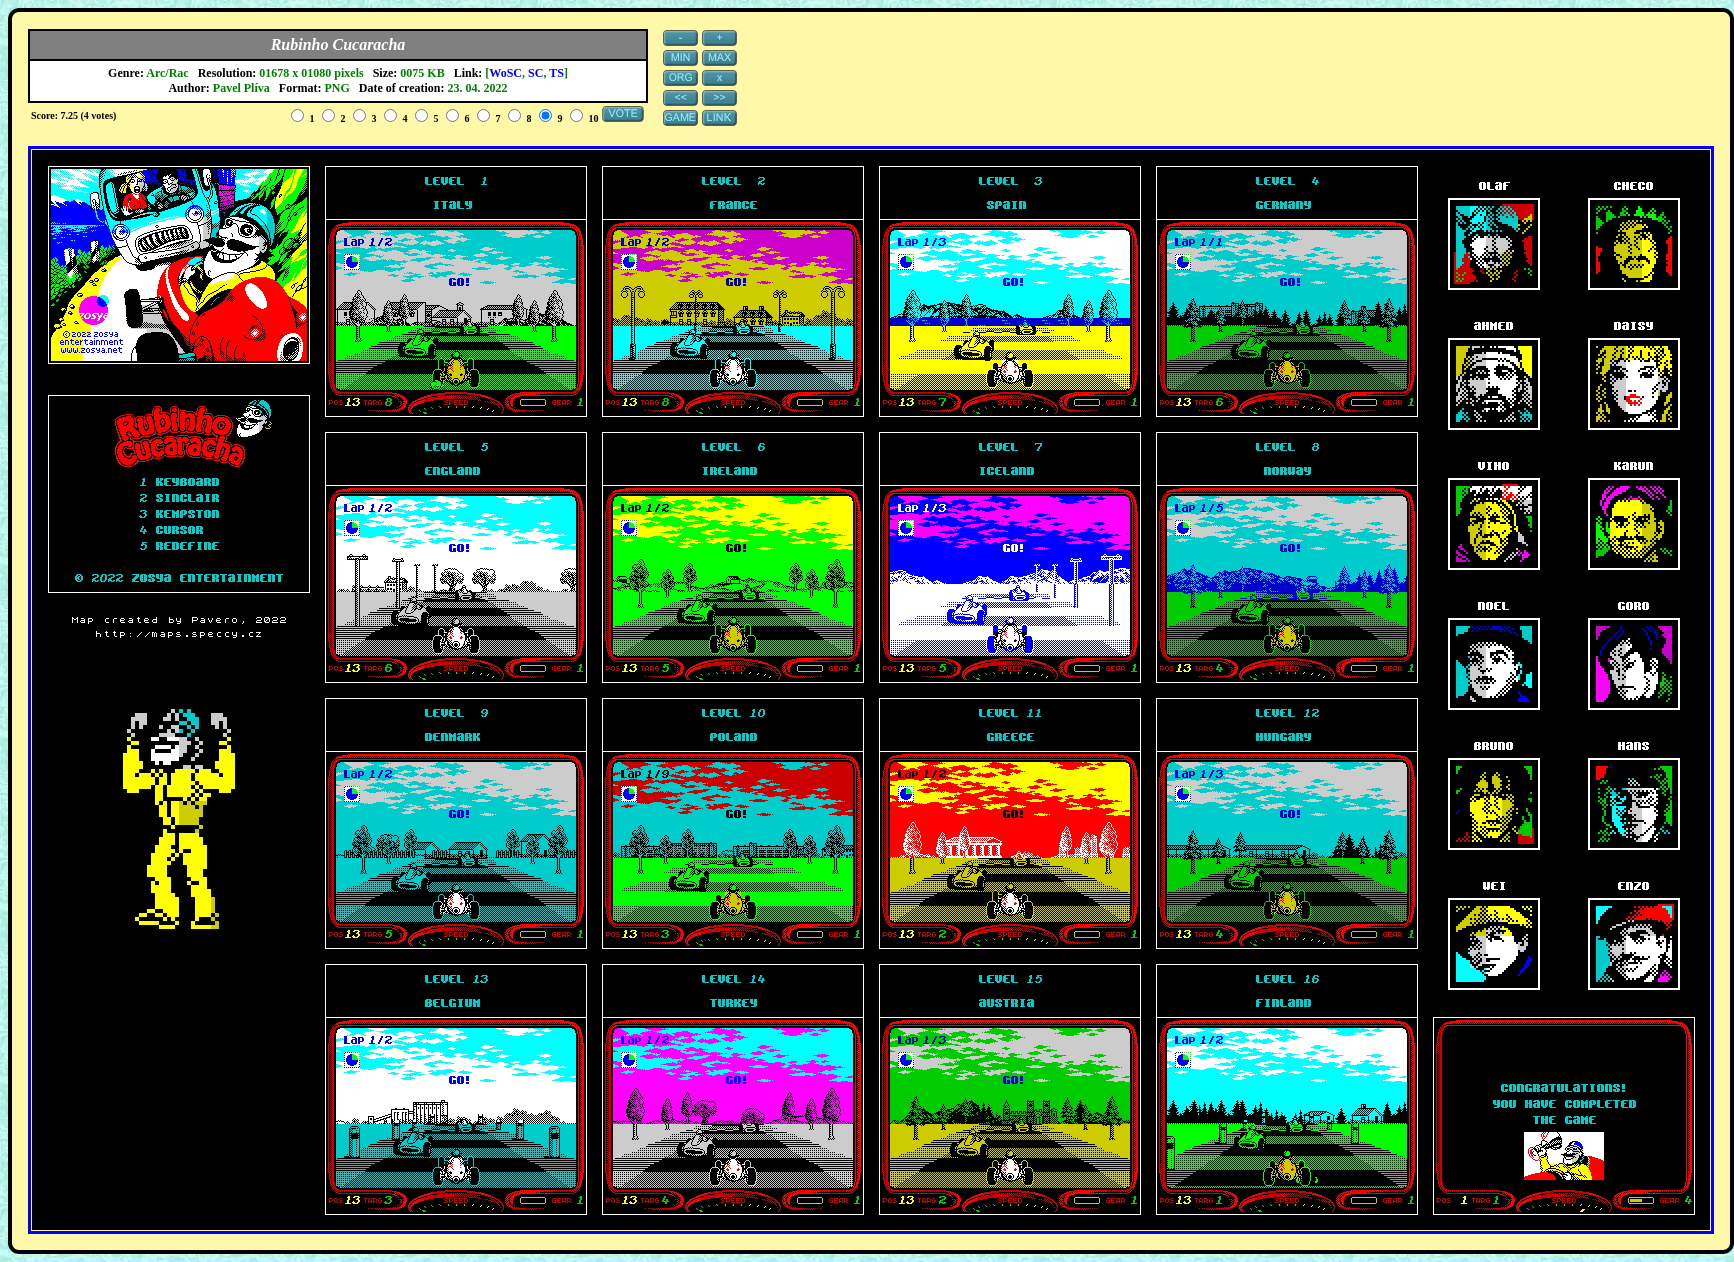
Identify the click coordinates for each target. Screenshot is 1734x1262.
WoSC (505, 73)
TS (556, 73)
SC (535, 73)
